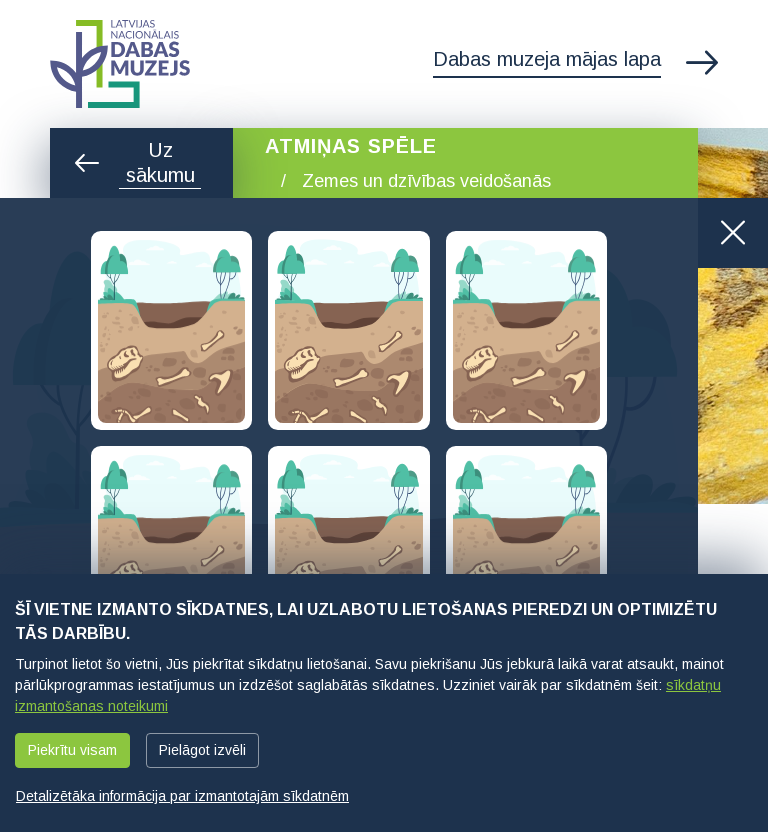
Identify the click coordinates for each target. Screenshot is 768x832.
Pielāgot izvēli (202, 750)
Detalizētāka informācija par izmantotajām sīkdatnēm (182, 796)
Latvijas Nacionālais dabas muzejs (120, 64)
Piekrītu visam (72, 750)
